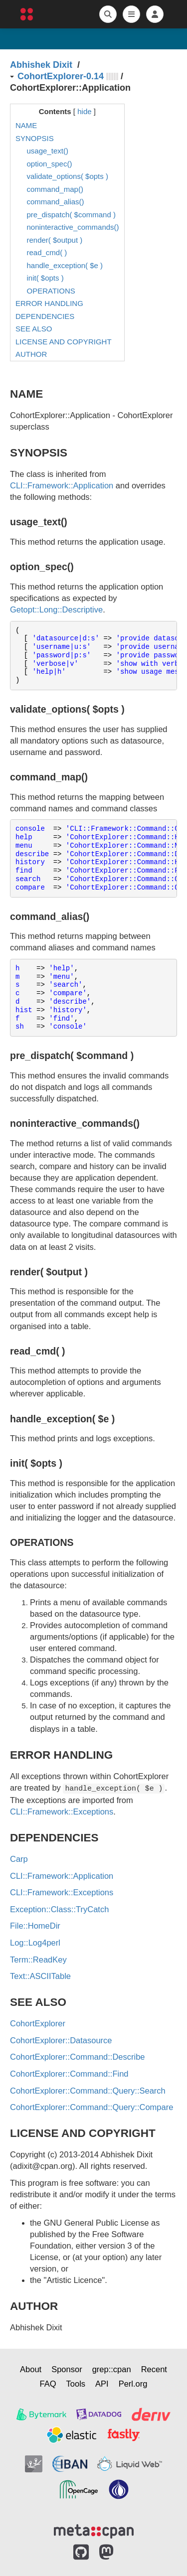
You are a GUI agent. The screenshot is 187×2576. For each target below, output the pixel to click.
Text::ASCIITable (40, 1975)
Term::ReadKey (38, 1959)
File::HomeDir (35, 1925)
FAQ (48, 2383)
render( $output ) (55, 240)
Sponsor (66, 2369)
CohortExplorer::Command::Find (69, 2073)
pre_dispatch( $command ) (71, 214)
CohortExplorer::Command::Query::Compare (91, 2107)
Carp (19, 1858)
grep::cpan (111, 2369)
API (102, 2383)
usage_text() (47, 151)
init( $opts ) (45, 278)
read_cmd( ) (47, 252)
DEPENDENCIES (44, 316)
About (30, 2369)
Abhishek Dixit (41, 65)
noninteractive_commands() (73, 227)
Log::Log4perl (35, 1942)
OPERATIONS (51, 291)
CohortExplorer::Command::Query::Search (88, 2090)
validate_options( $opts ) (67, 176)
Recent (154, 2369)
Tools (76, 2383)
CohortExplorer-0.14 (60, 76)
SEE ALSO (33, 328)
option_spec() (49, 163)
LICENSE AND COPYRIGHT (63, 341)
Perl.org (133, 2383)
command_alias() (55, 201)
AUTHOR (31, 354)
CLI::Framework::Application (61, 485)
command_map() (55, 189)
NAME (26, 125)
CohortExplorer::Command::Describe (77, 2056)
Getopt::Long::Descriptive (56, 609)
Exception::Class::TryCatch (59, 1909)
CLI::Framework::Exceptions (61, 1811)
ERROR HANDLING (49, 303)
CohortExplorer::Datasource (61, 2040)
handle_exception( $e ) (65, 265)
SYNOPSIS (34, 138)
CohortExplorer (37, 2023)
